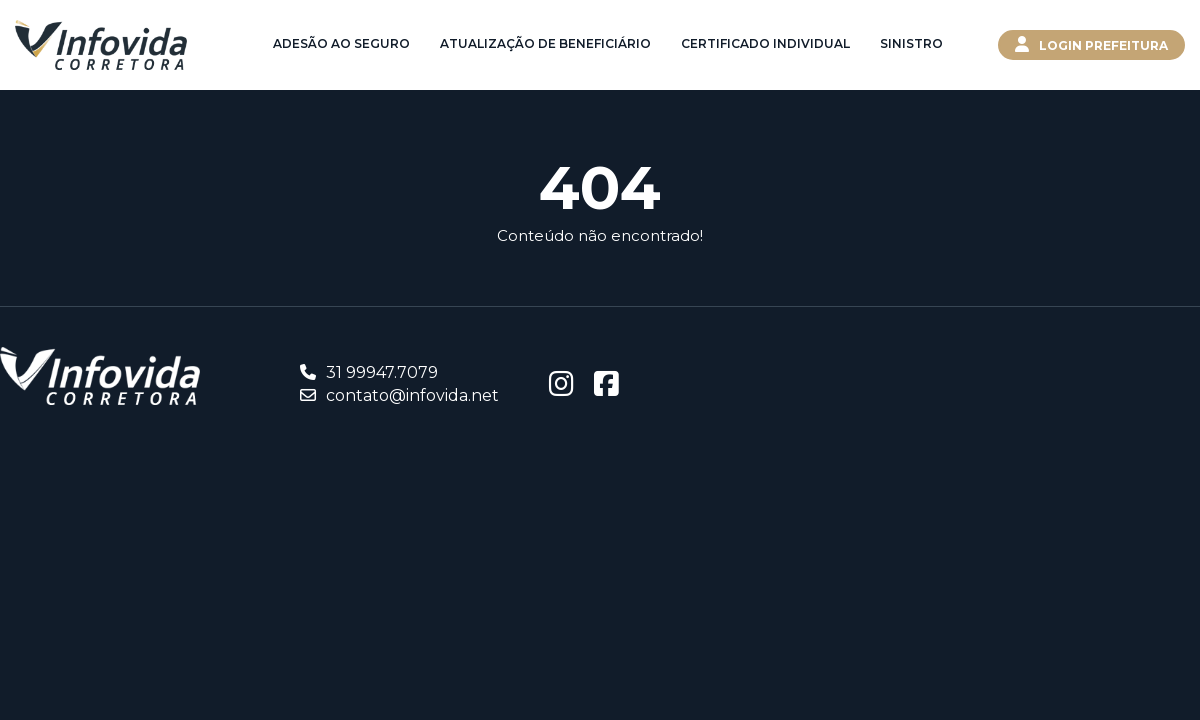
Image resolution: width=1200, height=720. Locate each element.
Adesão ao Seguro (341, 43)
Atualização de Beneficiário (545, 43)
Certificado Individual (765, 43)
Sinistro (911, 43)
